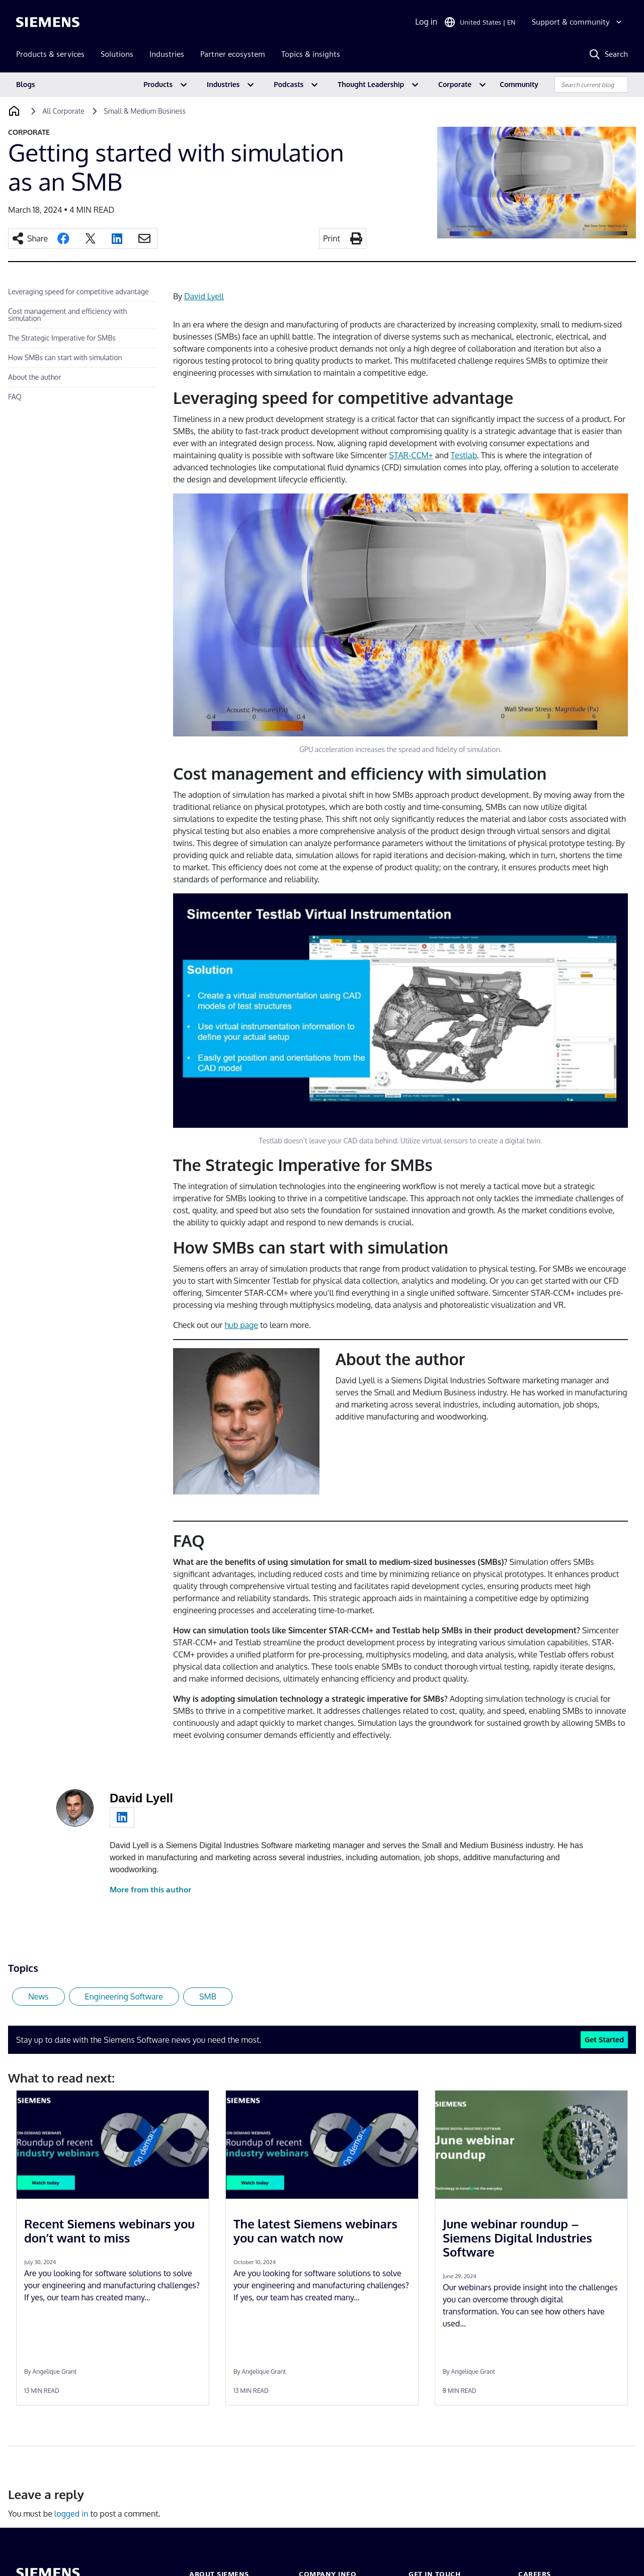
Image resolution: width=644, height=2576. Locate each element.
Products (158, 84)
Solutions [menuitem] (117, 54)
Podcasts (288, 84)
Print (331, 238)
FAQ (15, 396)
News (38, 1996)
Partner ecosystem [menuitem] (232, 54)
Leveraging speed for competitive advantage (78, 291)
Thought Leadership (371, 84)
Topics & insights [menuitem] (310, 54)
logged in (71, 2514)
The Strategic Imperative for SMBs (62, 338)
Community (519, 84)
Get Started (604, 2039)
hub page (241, 1325)
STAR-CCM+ (411, 455)
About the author (34, 377)
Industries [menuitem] (166, 54)
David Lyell (204, 296)
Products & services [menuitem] (50, 54)
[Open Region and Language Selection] (480, 22)
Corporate (454, 84)
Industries (223, 84)
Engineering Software (124, 1996)
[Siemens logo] (47, 22)
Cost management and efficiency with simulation (67, 314)
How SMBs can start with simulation (65, 357)
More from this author (150, 1889)
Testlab (464, 455)
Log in (426, 22)
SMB (207, 1996)
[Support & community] (578, 22)
